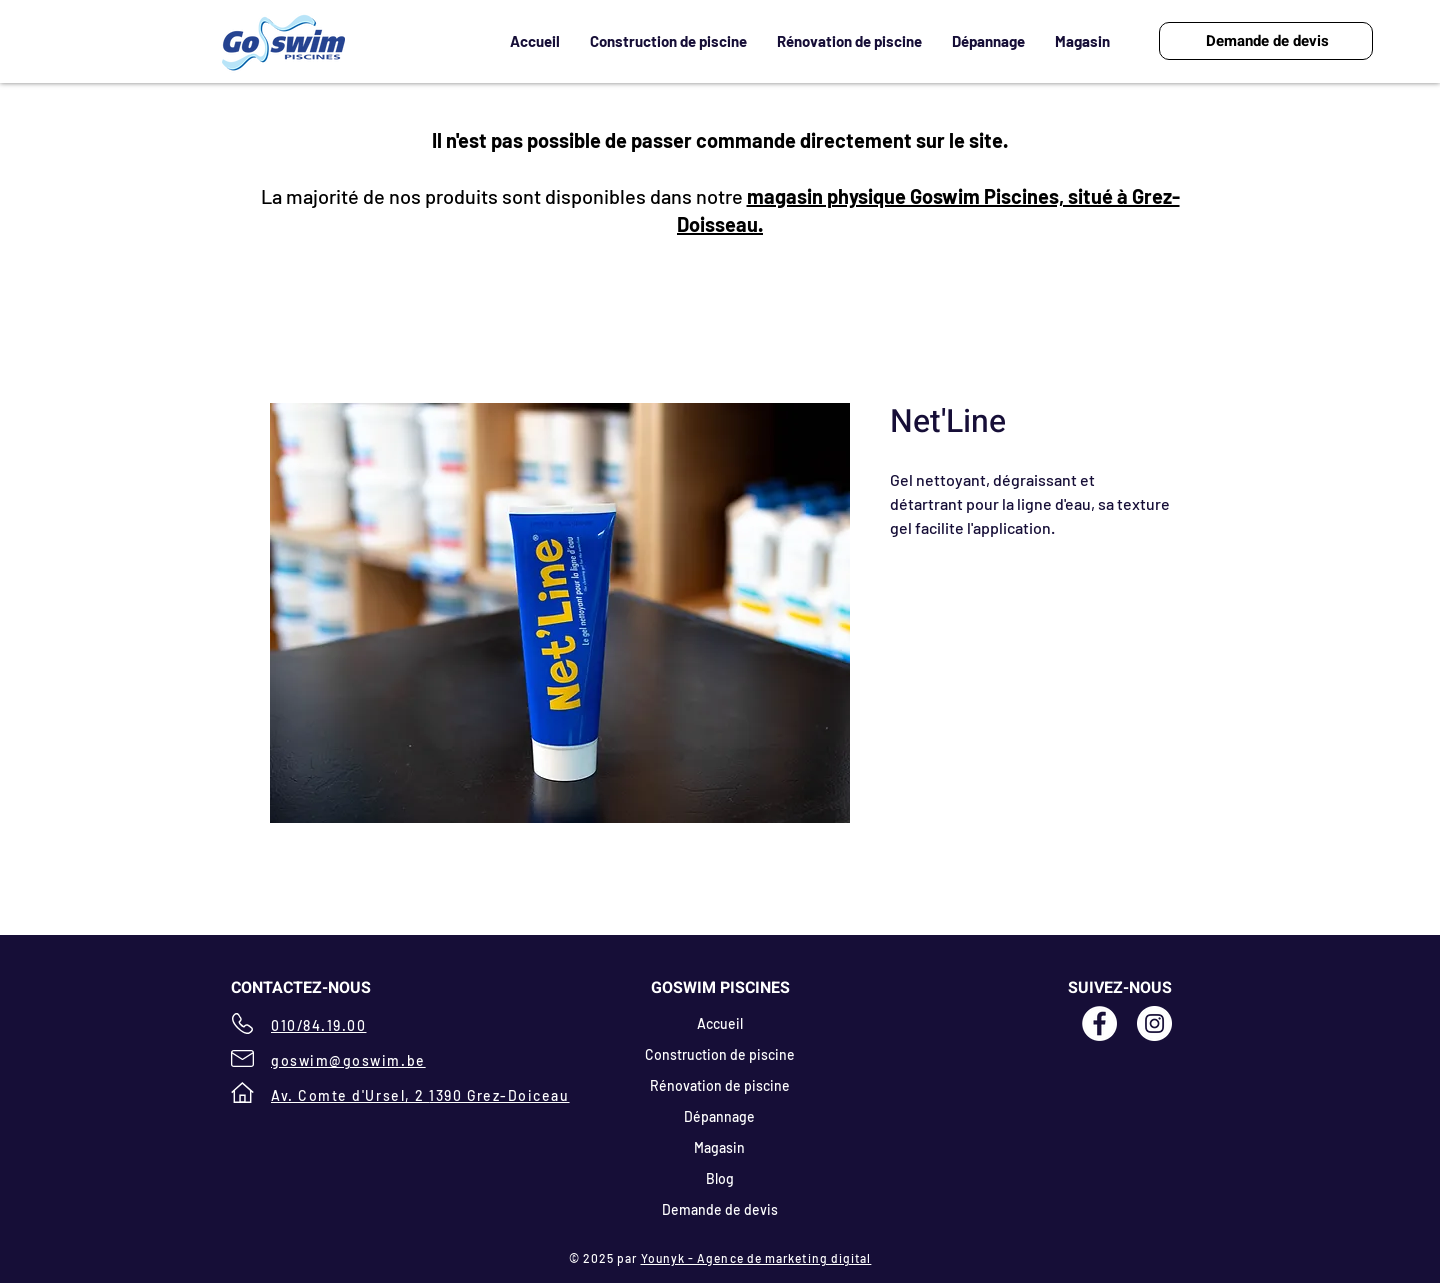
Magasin (719, 1147)
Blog (720, 1178)
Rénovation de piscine (720, 1085)
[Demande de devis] (1266, 41)
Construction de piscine (719, 1054)
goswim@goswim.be (348, 1060)
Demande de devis (720, 1209)
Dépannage (719, 1116)
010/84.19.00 (318, 1025)
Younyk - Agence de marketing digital (756, 1258)
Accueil (720, 1023)
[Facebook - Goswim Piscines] (1099, 1023)
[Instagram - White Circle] (1154, 1023)
